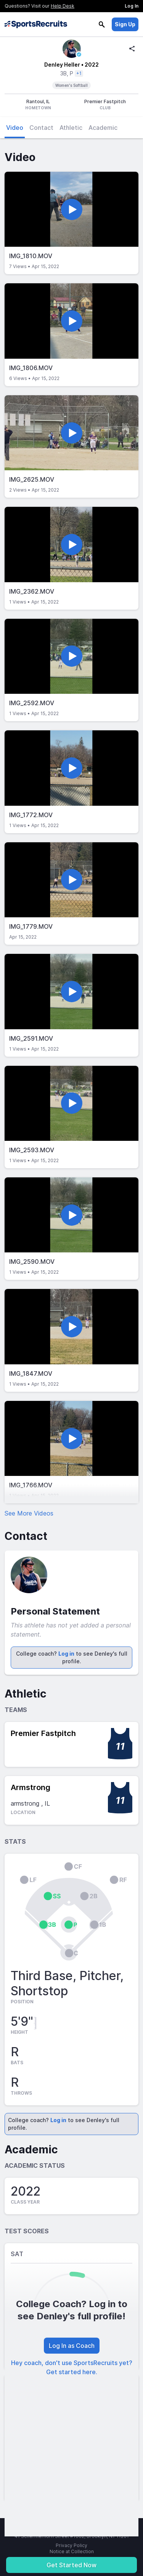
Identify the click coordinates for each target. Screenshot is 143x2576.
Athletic (70, 127)
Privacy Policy (71, 2545)
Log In (131, 6)
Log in (66, 1653)
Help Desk (62, 6)
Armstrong (30, 1787)
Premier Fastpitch (43, 1733)
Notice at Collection (72, 2551)
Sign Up (125, 24)
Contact (41, 127)
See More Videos (29, 1513)
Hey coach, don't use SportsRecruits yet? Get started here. (71, 2367)
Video (14, 127)
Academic (102, 127)
